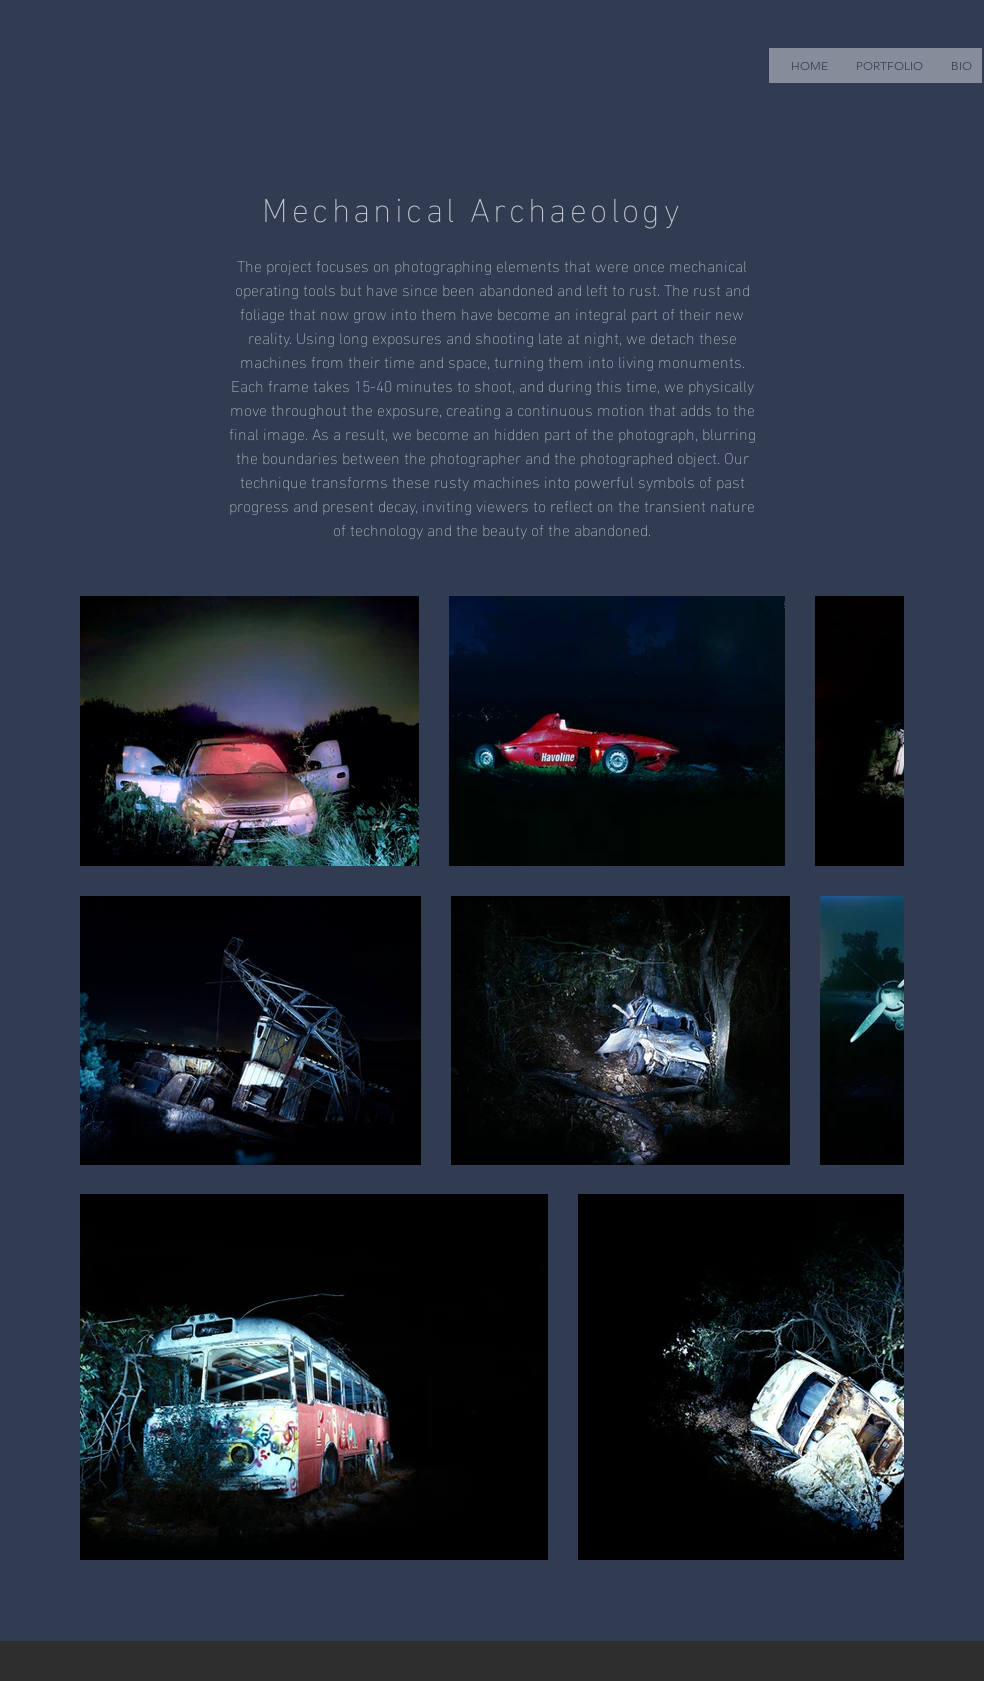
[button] (889, 65)
